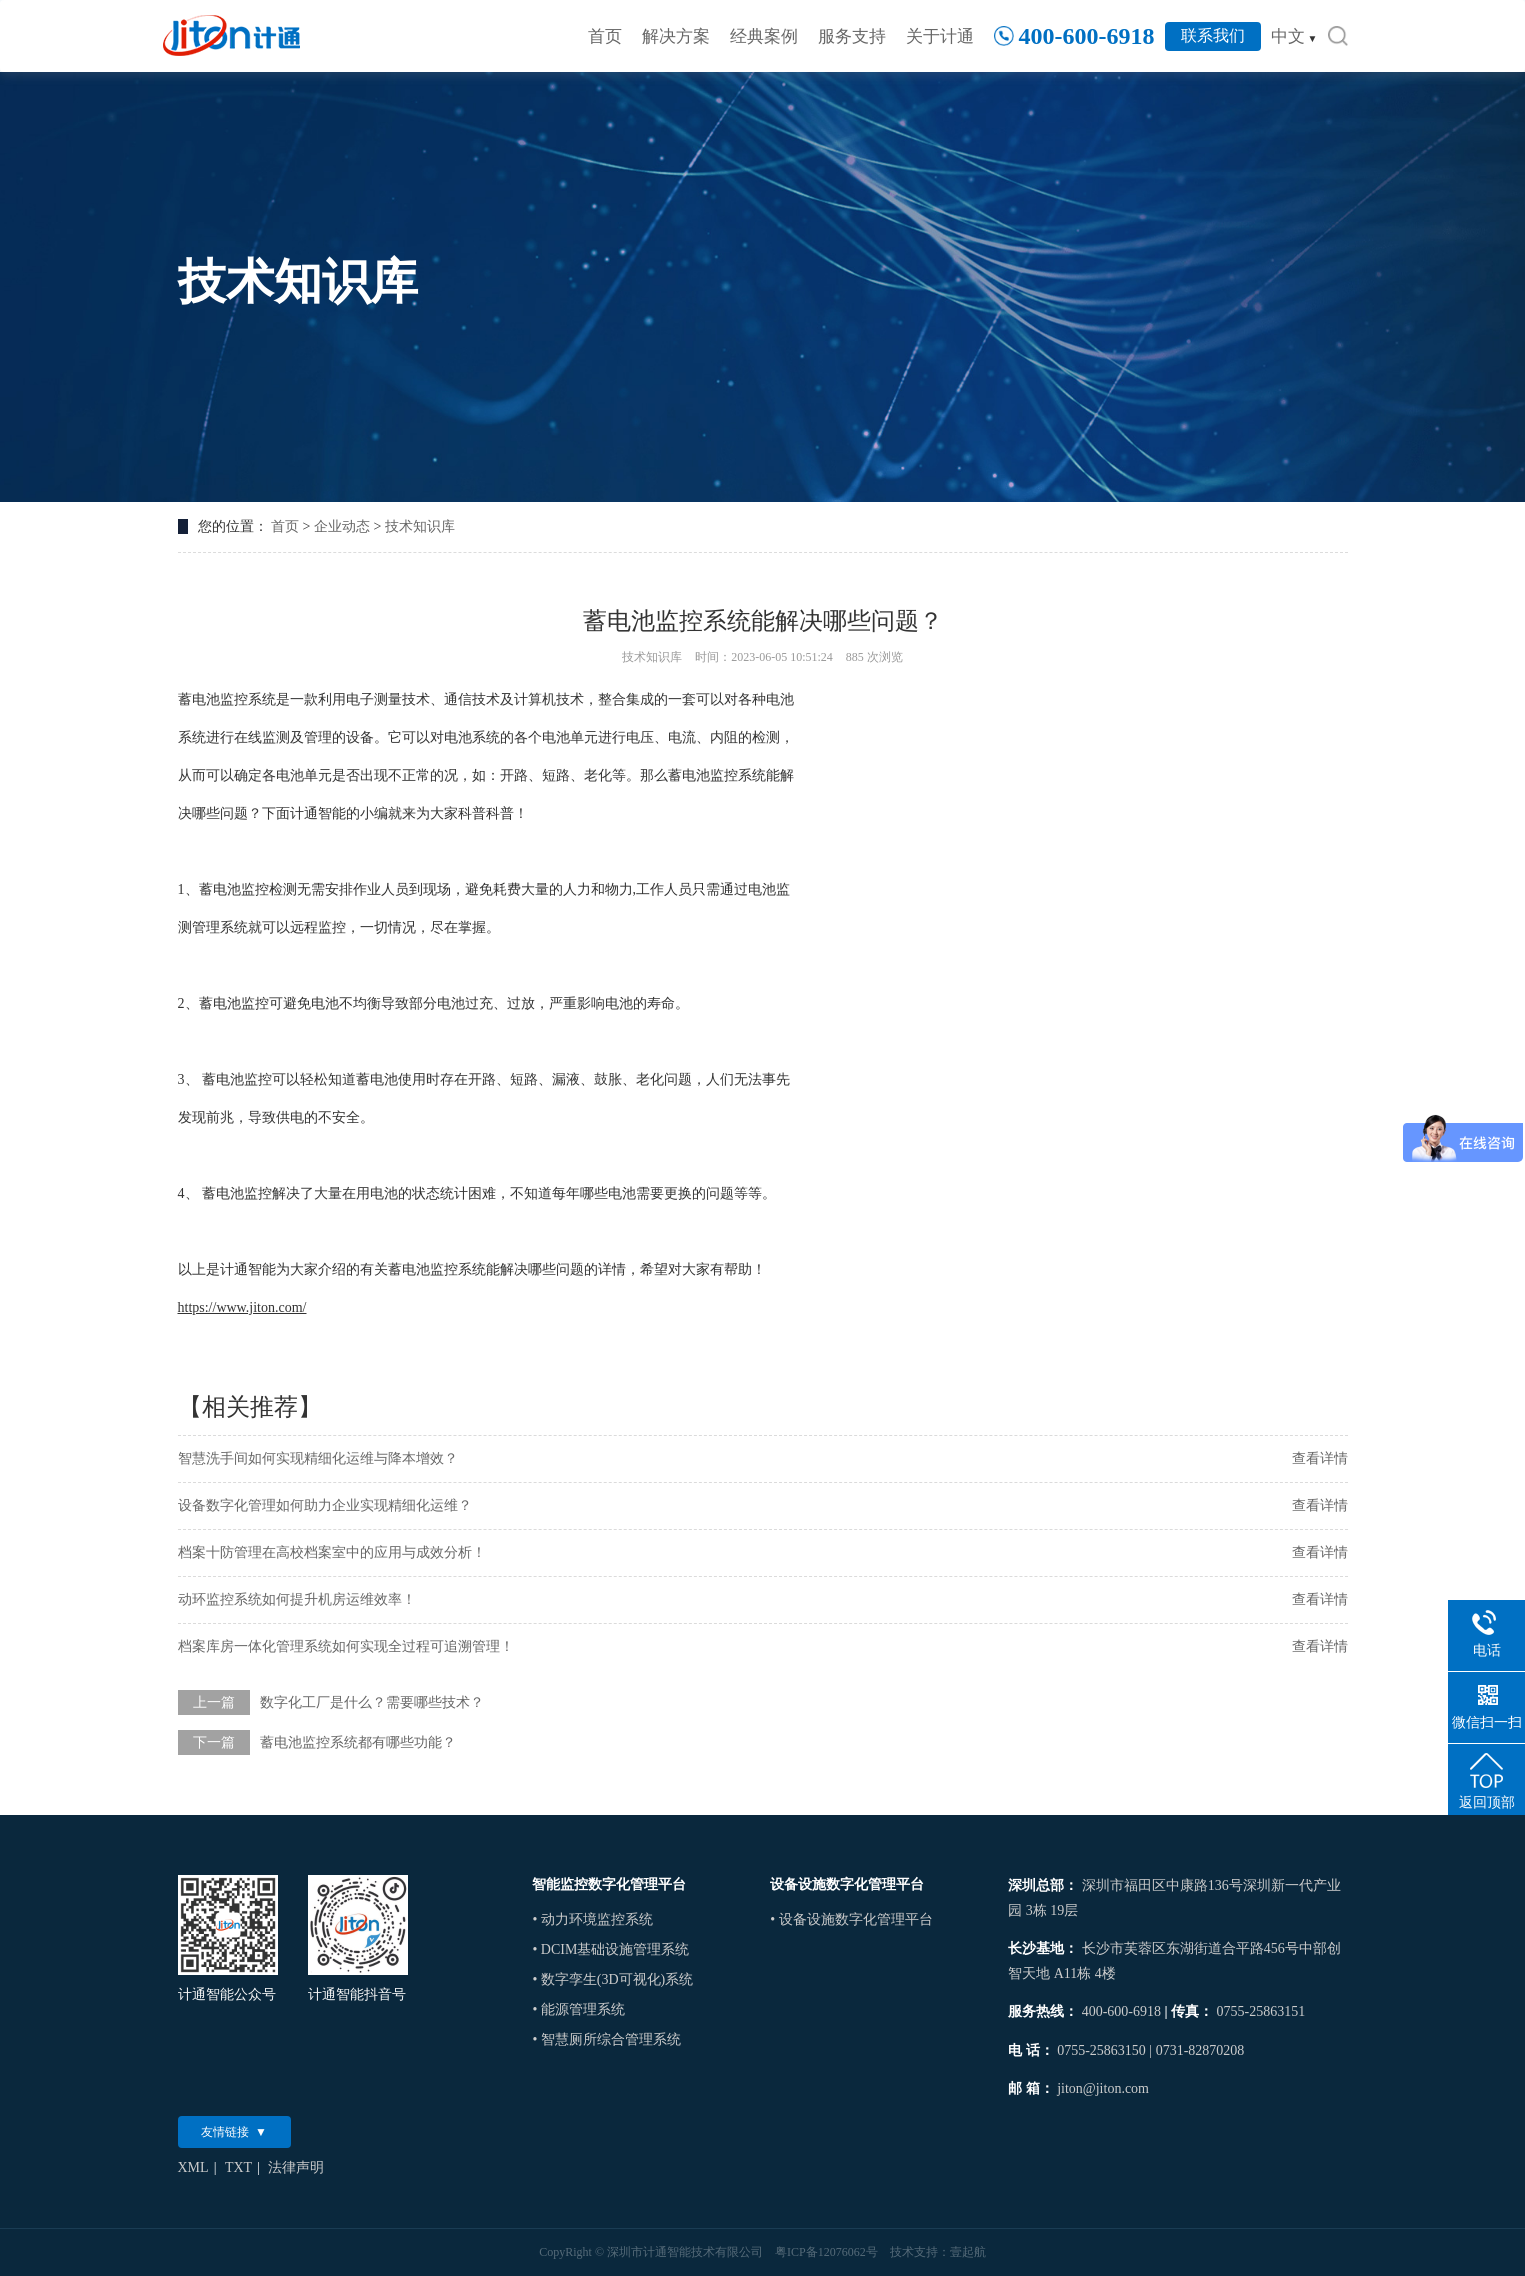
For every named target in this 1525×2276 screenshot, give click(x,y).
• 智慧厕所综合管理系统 (606, 2039)
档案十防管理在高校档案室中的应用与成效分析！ (332, 1552)
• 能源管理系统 (578, 2009)
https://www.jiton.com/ (242, 1307)
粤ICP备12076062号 (826, 2252)
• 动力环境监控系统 (592, 1919)
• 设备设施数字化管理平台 (851, 1919)
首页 (605, 36)
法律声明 (296, 2167)
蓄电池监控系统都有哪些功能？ (358, 1742)
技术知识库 (420, 526)
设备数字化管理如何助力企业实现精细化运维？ (325, 1505)
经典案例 (764, 36)
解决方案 (676, 36)
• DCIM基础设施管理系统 (610, 1949)
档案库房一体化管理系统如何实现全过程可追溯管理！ (346, 1646)
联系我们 (1213, 35)
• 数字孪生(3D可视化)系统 (612, 1979)
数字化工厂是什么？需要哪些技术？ (372, 1702)
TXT (238, 2167)
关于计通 (940, 36)
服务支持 (852, 36)
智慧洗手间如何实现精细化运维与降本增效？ (318, 1458)
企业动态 (342, 526)
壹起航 (968, 2252)
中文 (1294, 36)
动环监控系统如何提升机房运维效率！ (297, 1599)
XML (193, 2167)
